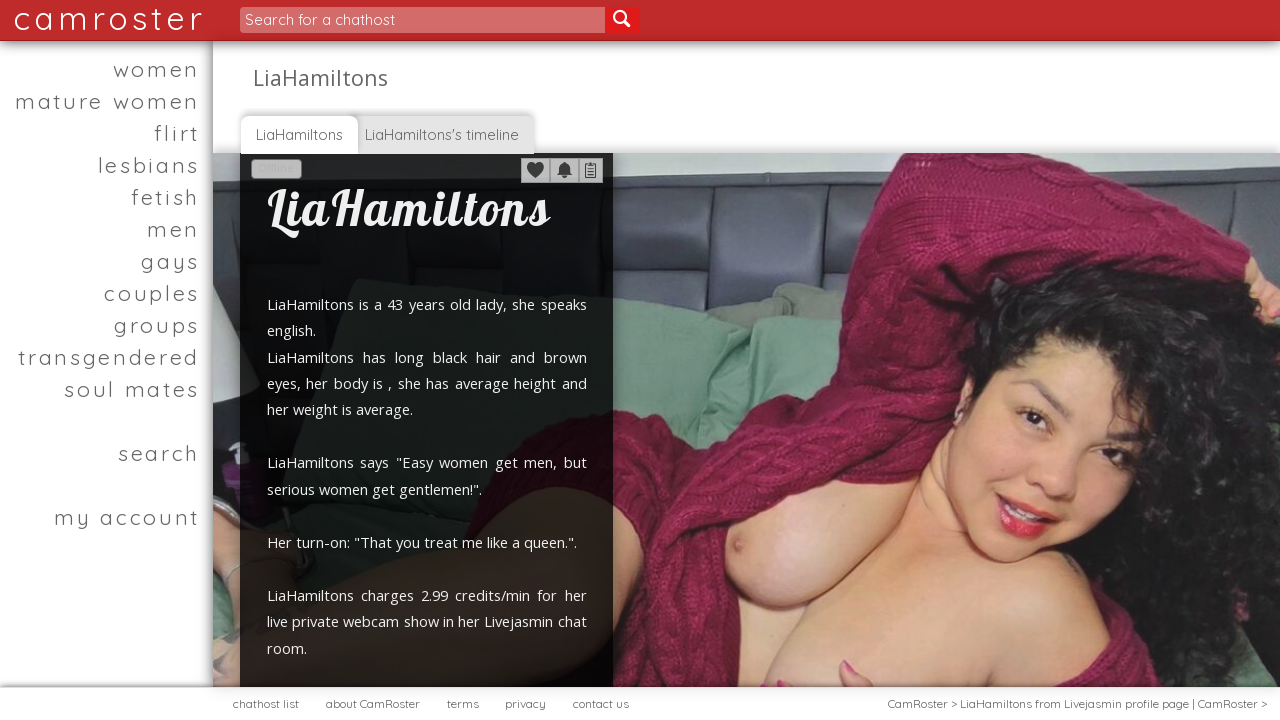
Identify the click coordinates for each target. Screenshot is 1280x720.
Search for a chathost (320, 19)
